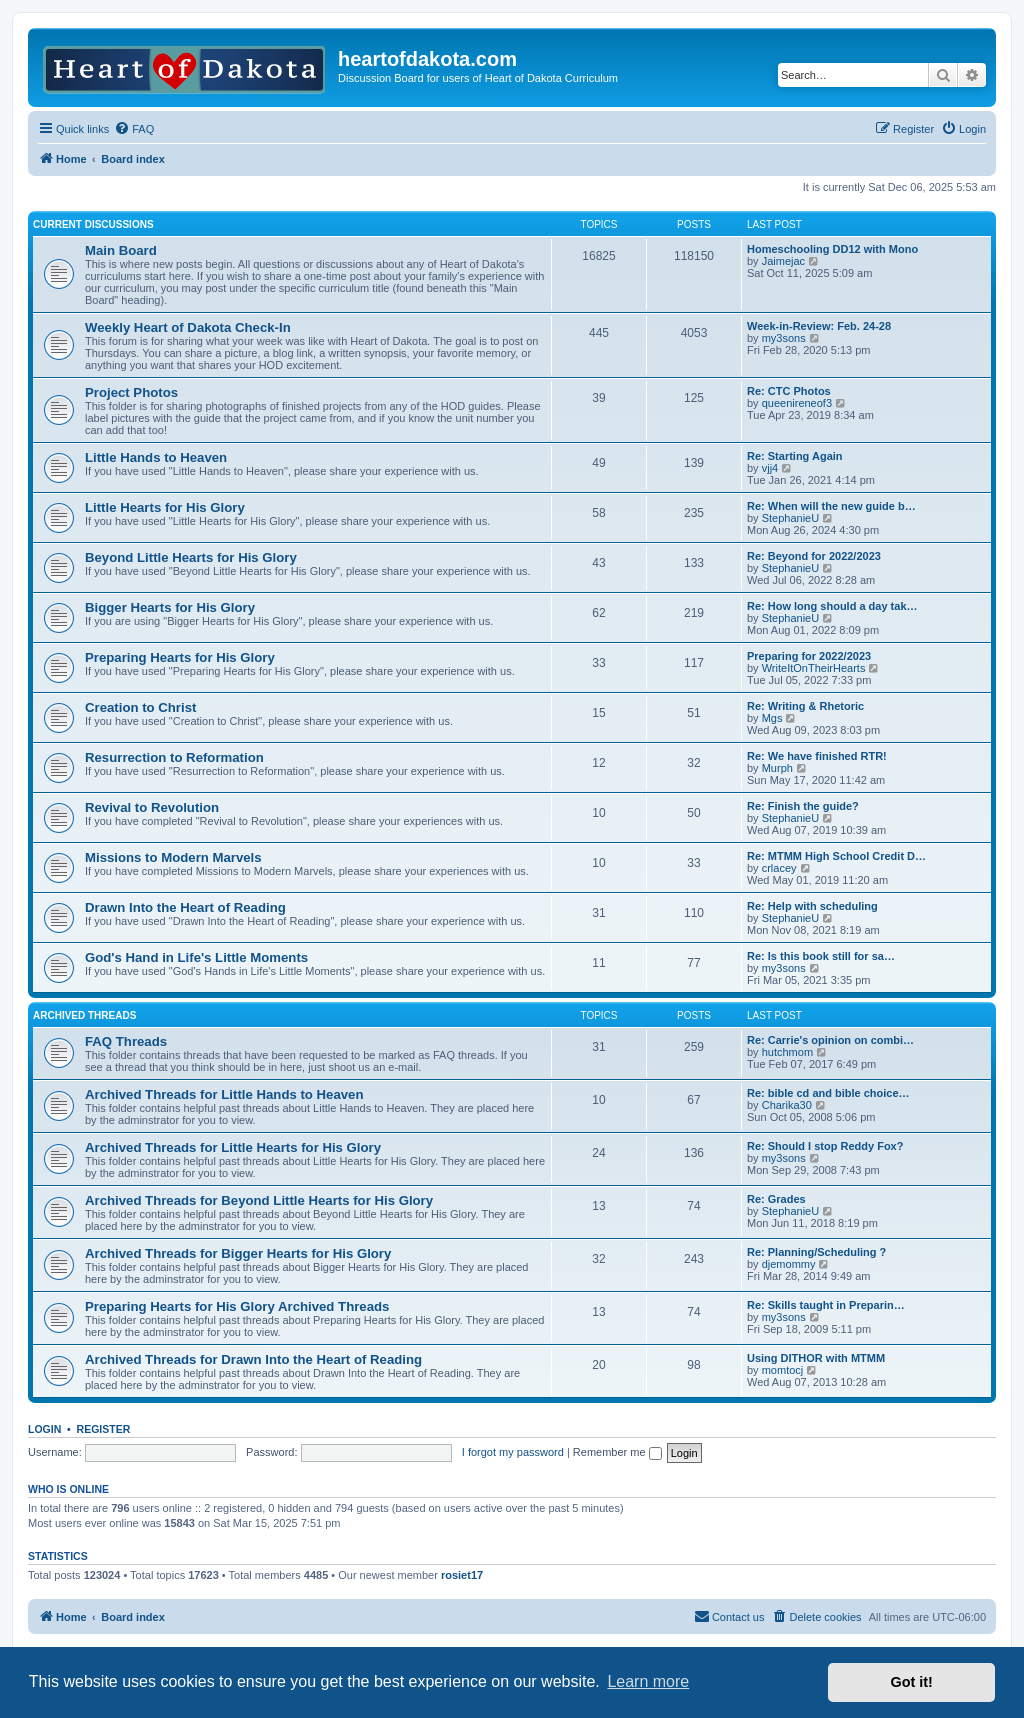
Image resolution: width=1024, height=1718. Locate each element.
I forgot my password (513, 1452)
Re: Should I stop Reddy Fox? (825, 1146)
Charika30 (787, 1105)
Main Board (121, 250)
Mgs (772, 718)
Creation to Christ (140, 707)
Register (104, 1429)
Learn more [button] (648, 1681)
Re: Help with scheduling (812, 906)
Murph (777, 768)
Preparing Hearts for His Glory (180, 657)
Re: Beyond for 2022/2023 (814, 556)
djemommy (789, 1264)
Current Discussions (93, 224)
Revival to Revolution (152, 807)
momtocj (783, 1370)
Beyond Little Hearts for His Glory (191, 557)
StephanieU (791, 518)
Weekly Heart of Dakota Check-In (188, 327)
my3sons (784, 338)
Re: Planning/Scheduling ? (816, 1252)
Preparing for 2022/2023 (809, 656)
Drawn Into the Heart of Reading (185, 907)
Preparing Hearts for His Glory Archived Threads (237, 1306)
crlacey (779, 868)
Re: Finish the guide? (803, 806)
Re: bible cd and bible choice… (828, 1093)
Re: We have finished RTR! (817, 756)
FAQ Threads (126, 1041)
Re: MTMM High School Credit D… (836, 856)
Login (44, 1429)
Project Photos (131, 392)
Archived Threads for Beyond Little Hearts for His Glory (259, 1200)
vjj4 (770, 468)
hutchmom (787, 1052)
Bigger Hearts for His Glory (170, 607)
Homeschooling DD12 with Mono (832, 249)
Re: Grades (776, 1199)
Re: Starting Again (795, 456)
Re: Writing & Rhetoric (805, 706)
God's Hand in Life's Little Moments (196, 957)
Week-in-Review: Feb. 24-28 (819, 326)
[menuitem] (134, 129)
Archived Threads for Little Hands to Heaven (224, 1094)
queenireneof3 (797, 403)
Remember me (617, 1452)
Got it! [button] (912, 1682)
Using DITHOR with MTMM (816, 1358)
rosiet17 (462, 1575)
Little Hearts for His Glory (165, 507)
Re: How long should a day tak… (832, 606)
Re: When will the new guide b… (831, 506)
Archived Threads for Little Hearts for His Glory (233, 1147)
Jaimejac (783, 261)
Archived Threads (84, 1015)
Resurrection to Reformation (174, 757)
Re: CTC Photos (789, 391)
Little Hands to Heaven (156, 457)
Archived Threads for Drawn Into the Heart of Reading (253, 1359)
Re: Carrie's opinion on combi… (830, 1040)
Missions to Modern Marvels (173, 857)
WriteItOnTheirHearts (814, 668)
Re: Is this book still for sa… (821, 956)
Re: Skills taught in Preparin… (826, 1305)
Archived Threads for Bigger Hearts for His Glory (238, 1253)
